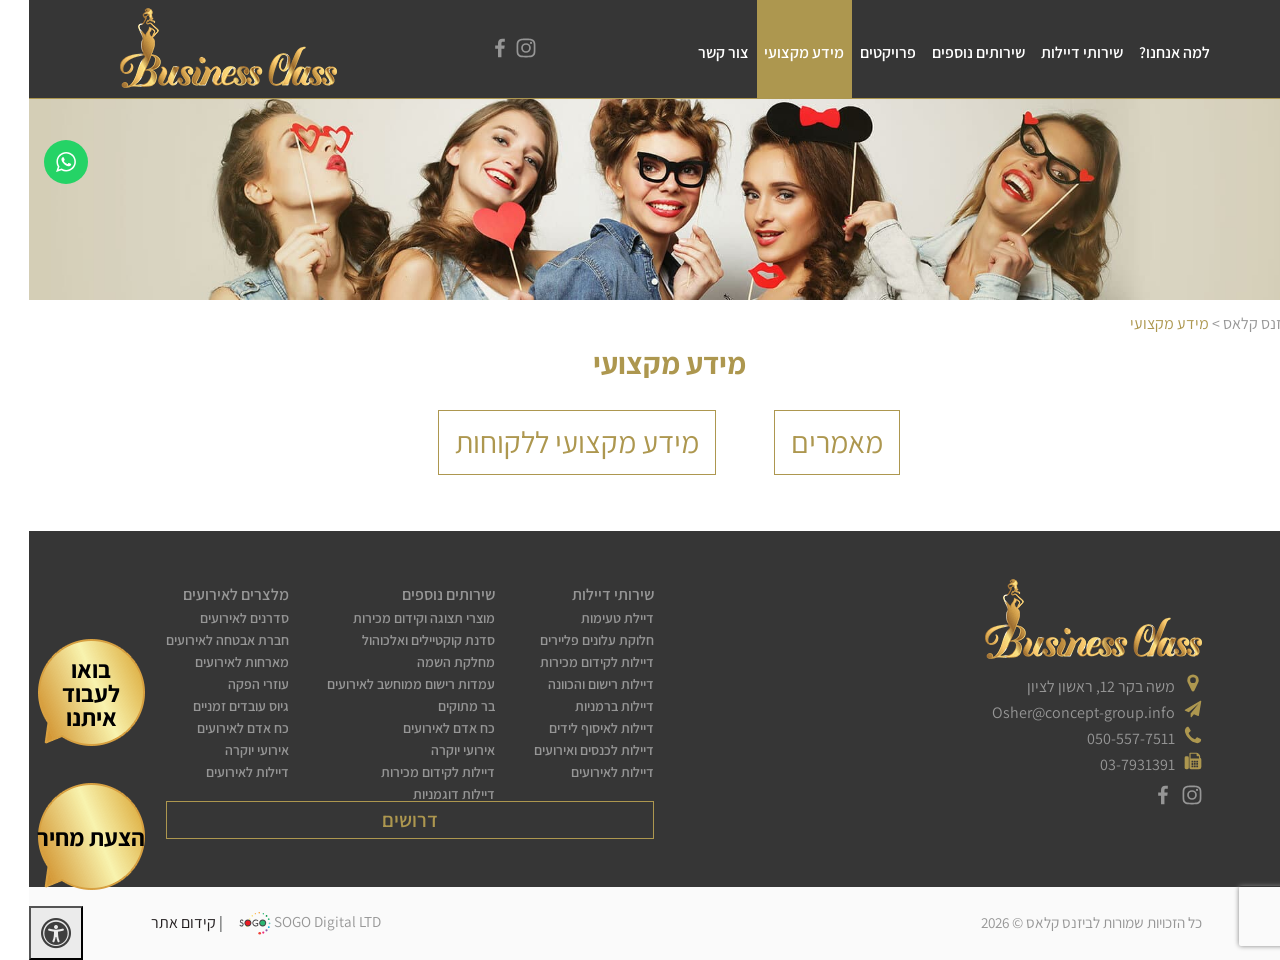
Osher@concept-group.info (1054, 712)
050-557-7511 (1102, 738)
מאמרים (808, 442)
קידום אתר (154, 921)
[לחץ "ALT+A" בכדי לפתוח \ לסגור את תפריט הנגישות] (27, 933)
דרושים (381, 820)
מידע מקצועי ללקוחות (548, 442)
